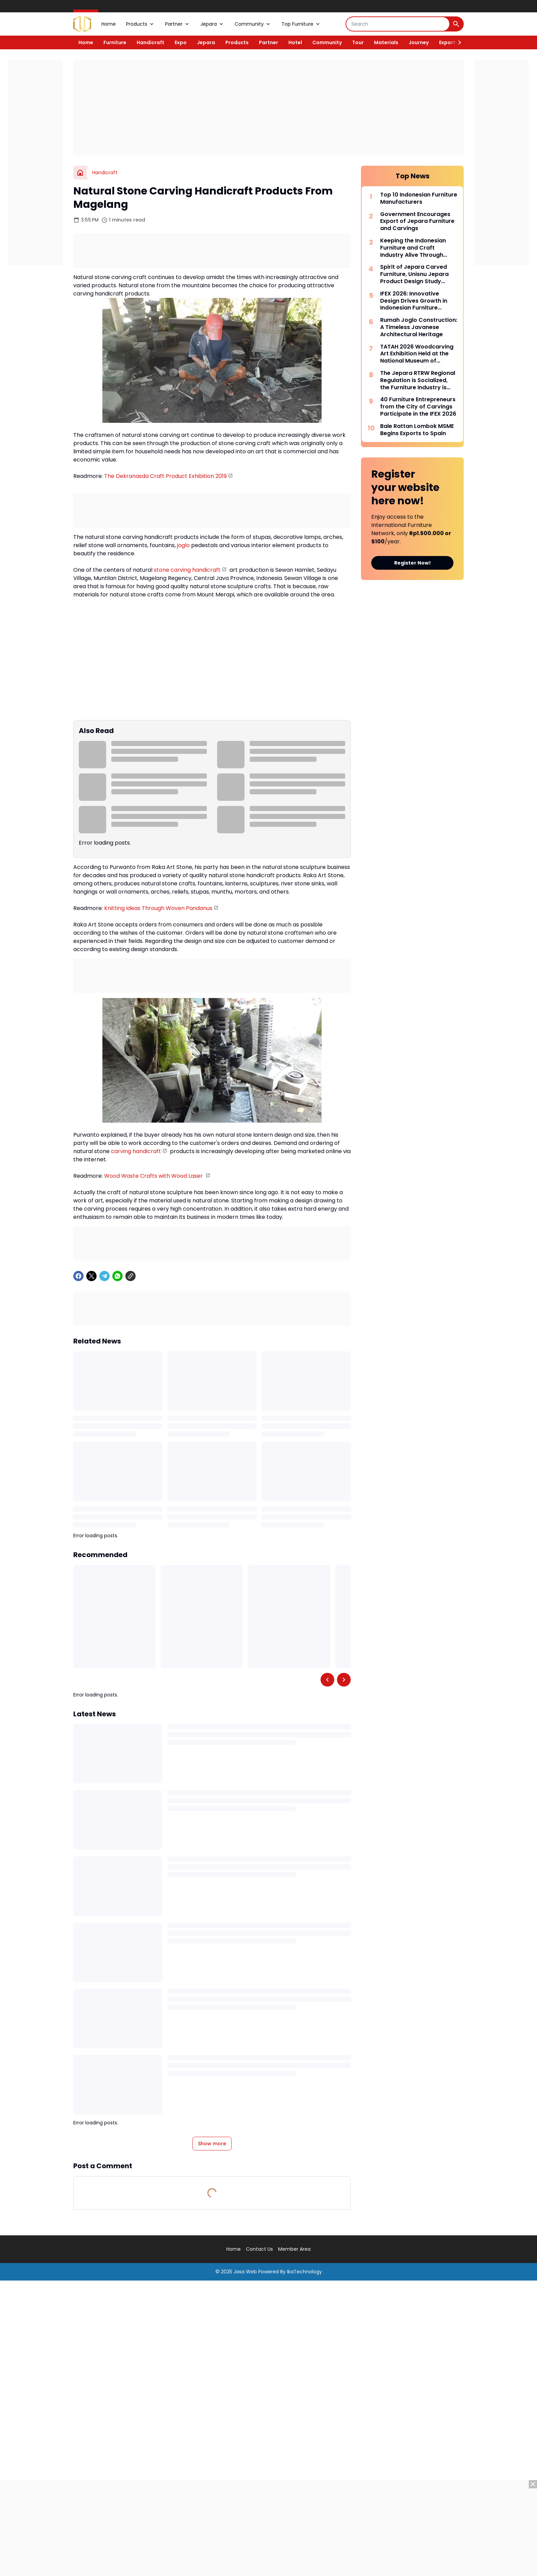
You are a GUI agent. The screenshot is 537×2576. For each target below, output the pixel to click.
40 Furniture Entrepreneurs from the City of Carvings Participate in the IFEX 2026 (418, 406)
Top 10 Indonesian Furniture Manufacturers (418, 198)
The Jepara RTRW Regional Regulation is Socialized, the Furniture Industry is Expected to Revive (417, 380)
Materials (386, 42)
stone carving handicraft (187, 570)
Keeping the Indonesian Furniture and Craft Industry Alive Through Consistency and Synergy (416, 247)
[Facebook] (78, 1276)
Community (253, 24)
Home (108, 24)
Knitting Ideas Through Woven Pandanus (158, 908)
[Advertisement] (268, 107)
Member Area (294, 2249)
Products (140, 24)
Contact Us (259, 2249)
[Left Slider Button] (327, 1680)
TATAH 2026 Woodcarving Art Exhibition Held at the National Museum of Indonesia (416, 354)
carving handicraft (136, 1151)
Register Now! (412, 562)
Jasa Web (245, 2271)
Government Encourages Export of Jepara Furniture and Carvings (417, 221)
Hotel (295, 42)
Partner (177, 24)
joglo (183, 545)
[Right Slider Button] (457, 42)
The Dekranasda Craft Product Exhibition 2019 (165, 476)
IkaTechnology (304, 2271)
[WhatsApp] (117, 1276)
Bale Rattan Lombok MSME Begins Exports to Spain (417, 430)
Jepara (212, 24)
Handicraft (150, 42)
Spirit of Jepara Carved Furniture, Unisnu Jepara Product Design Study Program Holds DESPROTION (414, 274)
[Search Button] (456, 24)
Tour (358, 42)
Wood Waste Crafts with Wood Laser (154, 1176)
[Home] (80, 172)
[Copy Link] (130, 1276)
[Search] (397, 24)
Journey (419, 42)
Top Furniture (301, 24)
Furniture (114, 42)
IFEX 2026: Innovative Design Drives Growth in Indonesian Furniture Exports (413, 301)
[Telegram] (104, 1276)
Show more (212, 2143)
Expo (181, 42)
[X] (91, 1276)
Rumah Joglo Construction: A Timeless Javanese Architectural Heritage (418, 327)
